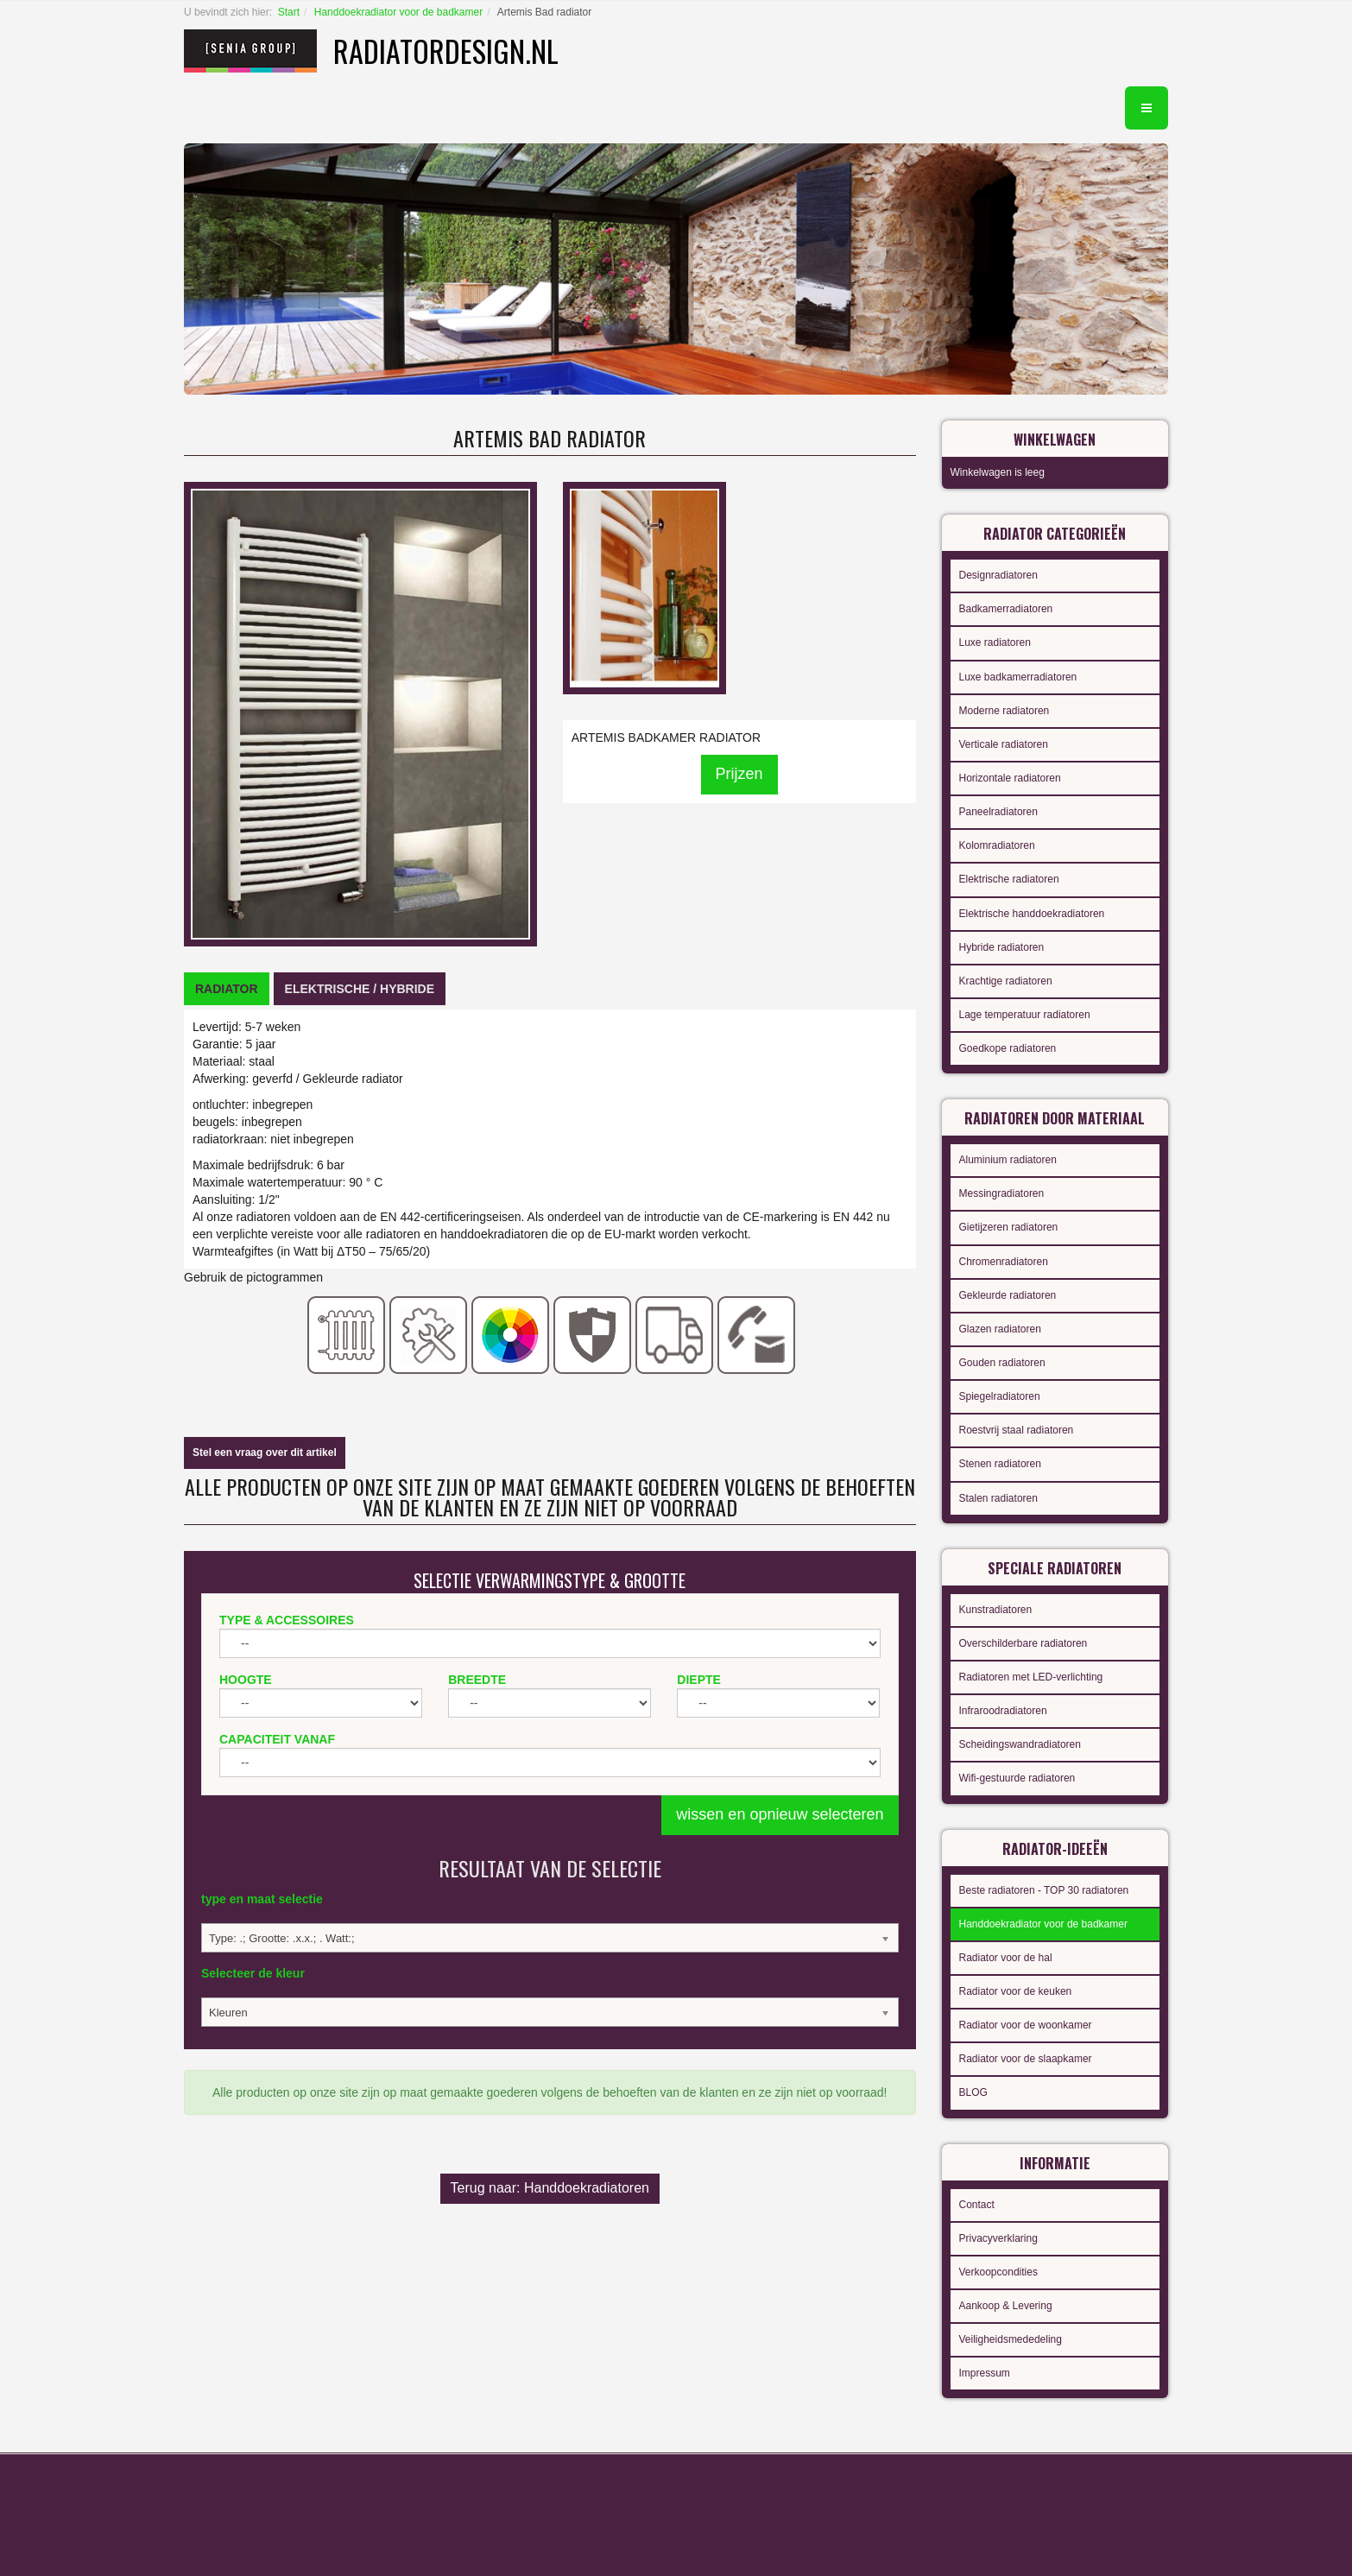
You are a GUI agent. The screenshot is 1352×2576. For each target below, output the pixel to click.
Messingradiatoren (1002, 1193)
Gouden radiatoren (1002, 1363)
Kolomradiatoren (997, 845)
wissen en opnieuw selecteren (779, 1814)
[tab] (226, 988)
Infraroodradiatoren (1003, 1711)
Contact (977, 2205)
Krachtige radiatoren (1005, 981)
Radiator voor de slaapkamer (1025, 2059)
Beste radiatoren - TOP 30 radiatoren (1044, 1890)
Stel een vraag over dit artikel (265, 1452)
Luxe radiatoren (995, 642)
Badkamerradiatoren (1006, 609)
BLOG (973, 2092)
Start (289, 12)
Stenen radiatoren (1000, 1464)
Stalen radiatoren (998, 1498)
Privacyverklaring (998, 2238)
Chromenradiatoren (1003, 1262)
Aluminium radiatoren (1008, 1160)
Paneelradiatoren (998, 812)
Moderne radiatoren (1004, 711)
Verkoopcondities (998, 2272)
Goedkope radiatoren (1008, 1048)
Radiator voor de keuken (1015, 1991)
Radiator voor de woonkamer (1025, 2025)
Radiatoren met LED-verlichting (1031, 1677)
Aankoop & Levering (1005, 2306)
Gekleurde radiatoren (1008, 1295)
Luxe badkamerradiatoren (1018, 677)
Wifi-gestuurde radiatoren (1017, 1778)
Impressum (984, 2373)
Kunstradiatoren (996, 1610)
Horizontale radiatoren (1010, 778)
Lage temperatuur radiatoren (1024, 1015)
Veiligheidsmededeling (1010, 2339)
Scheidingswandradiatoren (1020, 1744)
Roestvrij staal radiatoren (1016, 1430)
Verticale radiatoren (1003, 744)
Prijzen (739, 773)
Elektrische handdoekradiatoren (1032, 914)
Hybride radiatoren (1002, 947)
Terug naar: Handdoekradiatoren (550, 2187)
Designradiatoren (998, 575)
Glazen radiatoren (1000, 1329)
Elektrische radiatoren (1009, 879)
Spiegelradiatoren (999, 1396)
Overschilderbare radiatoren (1023, 1643)
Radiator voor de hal (1005, 1958)
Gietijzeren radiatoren (1008, 1227)
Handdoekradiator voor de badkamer (398, 12)
